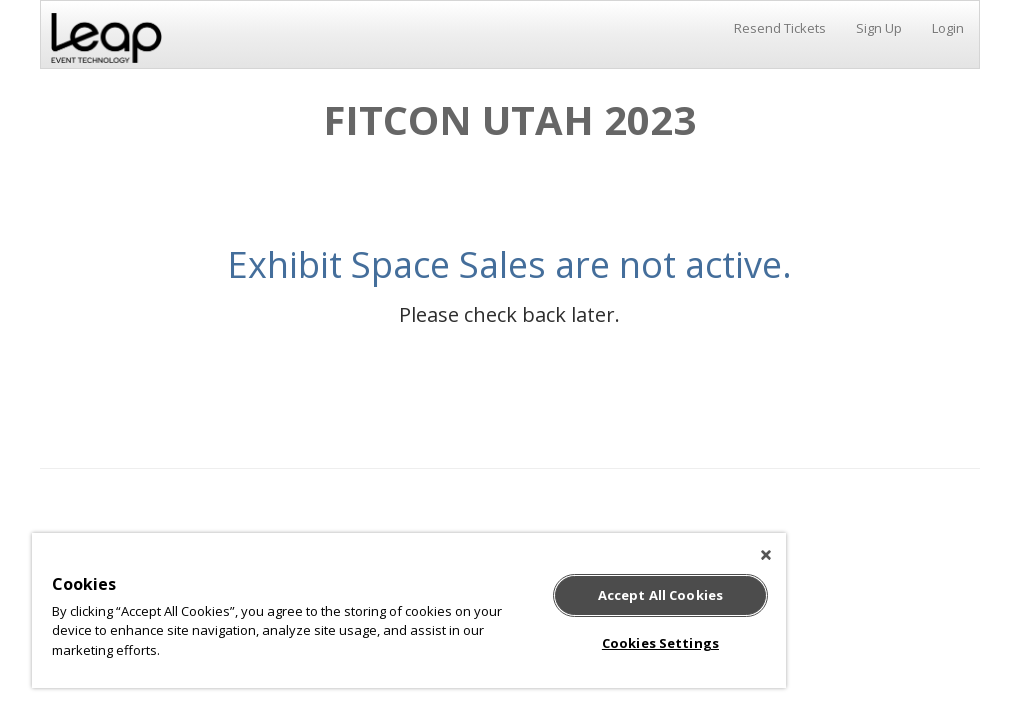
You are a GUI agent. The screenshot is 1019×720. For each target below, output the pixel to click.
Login (948, 28)
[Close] (766, 555)
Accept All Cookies (660, 595)
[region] (409, 610)
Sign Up (879, 28)
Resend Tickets (780, 28)
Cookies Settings (660, 643)
